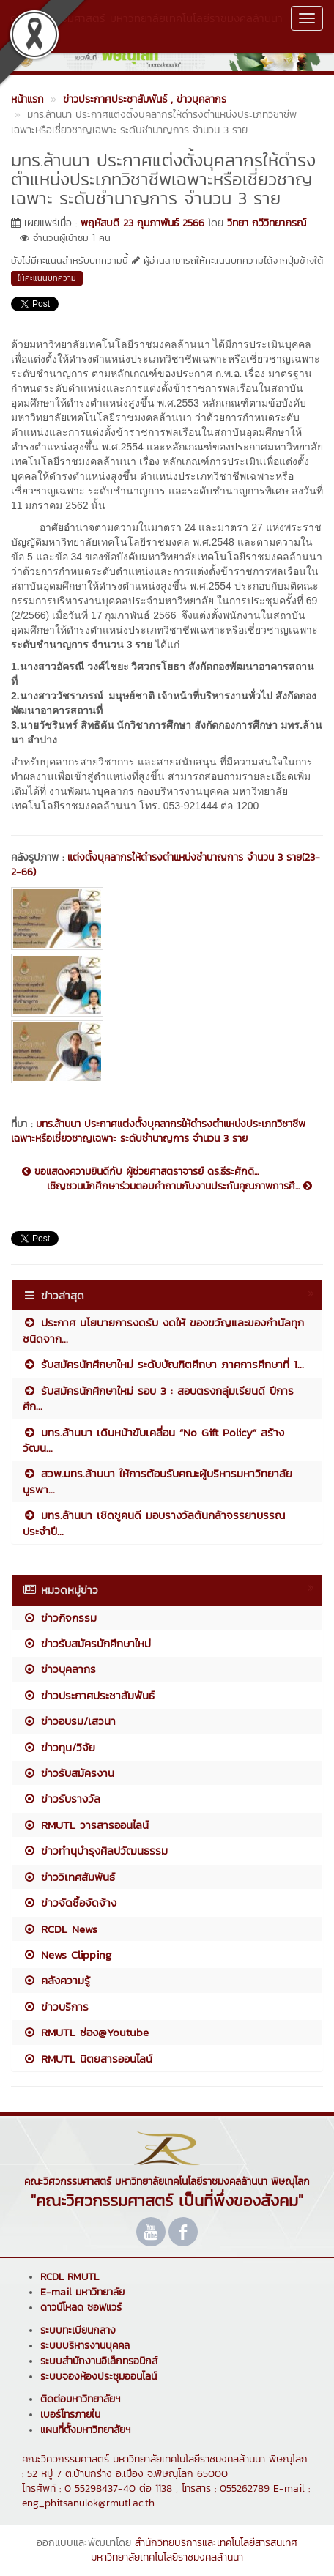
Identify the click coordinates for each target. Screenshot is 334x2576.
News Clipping (67, 1954)
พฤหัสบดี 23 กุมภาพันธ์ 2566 (142, 223)
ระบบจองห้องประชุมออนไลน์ (98, 2376)
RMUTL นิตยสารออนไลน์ (87, 2058)
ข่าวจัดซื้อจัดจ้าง (69, 1902)
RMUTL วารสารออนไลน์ (86, 1824)
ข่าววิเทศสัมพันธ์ (69, 1876)
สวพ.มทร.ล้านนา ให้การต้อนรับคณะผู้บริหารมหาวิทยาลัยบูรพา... (157, 1481)
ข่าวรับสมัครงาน (68, 1772)
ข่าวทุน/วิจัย (59, 1747)
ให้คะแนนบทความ (47, 277)
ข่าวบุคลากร (59, 1668)
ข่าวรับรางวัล (61, 1798)
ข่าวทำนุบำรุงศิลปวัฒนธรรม (95, 1850)
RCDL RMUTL (69, 2276)
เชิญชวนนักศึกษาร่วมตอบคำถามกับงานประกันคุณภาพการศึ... (179, 1186)
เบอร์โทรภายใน (70, 2414)
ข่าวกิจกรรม (60, 1617)
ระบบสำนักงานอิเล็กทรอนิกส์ (98, 2361)
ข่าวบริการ (56, 2006)
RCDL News (60, 1928)
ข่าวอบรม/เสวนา (69, 1720)
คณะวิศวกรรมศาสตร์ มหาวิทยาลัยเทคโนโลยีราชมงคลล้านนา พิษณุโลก (146, 26)
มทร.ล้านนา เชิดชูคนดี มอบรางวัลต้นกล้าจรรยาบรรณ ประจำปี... (154, 1523)
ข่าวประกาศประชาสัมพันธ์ (89, 1695)
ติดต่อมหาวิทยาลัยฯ (80, 2399)
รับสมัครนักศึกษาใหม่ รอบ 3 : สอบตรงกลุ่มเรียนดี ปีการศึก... (158, 1398)
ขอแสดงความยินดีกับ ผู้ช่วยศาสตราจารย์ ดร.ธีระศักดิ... (140, 1172)
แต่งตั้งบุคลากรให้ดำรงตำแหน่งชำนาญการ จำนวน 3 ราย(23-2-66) (165, 865)
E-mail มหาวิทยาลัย (82, 2292)
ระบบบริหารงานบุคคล (85, 2345)
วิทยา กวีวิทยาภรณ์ (266, 223)
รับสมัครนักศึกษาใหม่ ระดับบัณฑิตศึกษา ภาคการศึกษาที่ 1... (163, 1364)
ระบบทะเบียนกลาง (78, 2330)
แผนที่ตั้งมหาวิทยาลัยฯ (85, 2430)
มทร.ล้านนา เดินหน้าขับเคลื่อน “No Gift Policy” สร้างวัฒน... (153, 1440)
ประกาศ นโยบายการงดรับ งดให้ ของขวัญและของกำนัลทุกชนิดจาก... (163, 1330)
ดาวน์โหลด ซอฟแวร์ (81, 2307)
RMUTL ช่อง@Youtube (86, 2032)
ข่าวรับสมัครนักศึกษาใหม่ (87, 1643)
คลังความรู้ (56, 1980)
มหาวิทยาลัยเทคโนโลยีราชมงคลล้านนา (167, 2557)
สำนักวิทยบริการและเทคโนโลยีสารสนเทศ (216, 2542)
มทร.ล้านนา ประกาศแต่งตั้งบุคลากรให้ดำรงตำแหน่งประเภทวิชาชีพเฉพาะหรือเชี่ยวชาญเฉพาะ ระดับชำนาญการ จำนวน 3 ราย (158, 1131)
